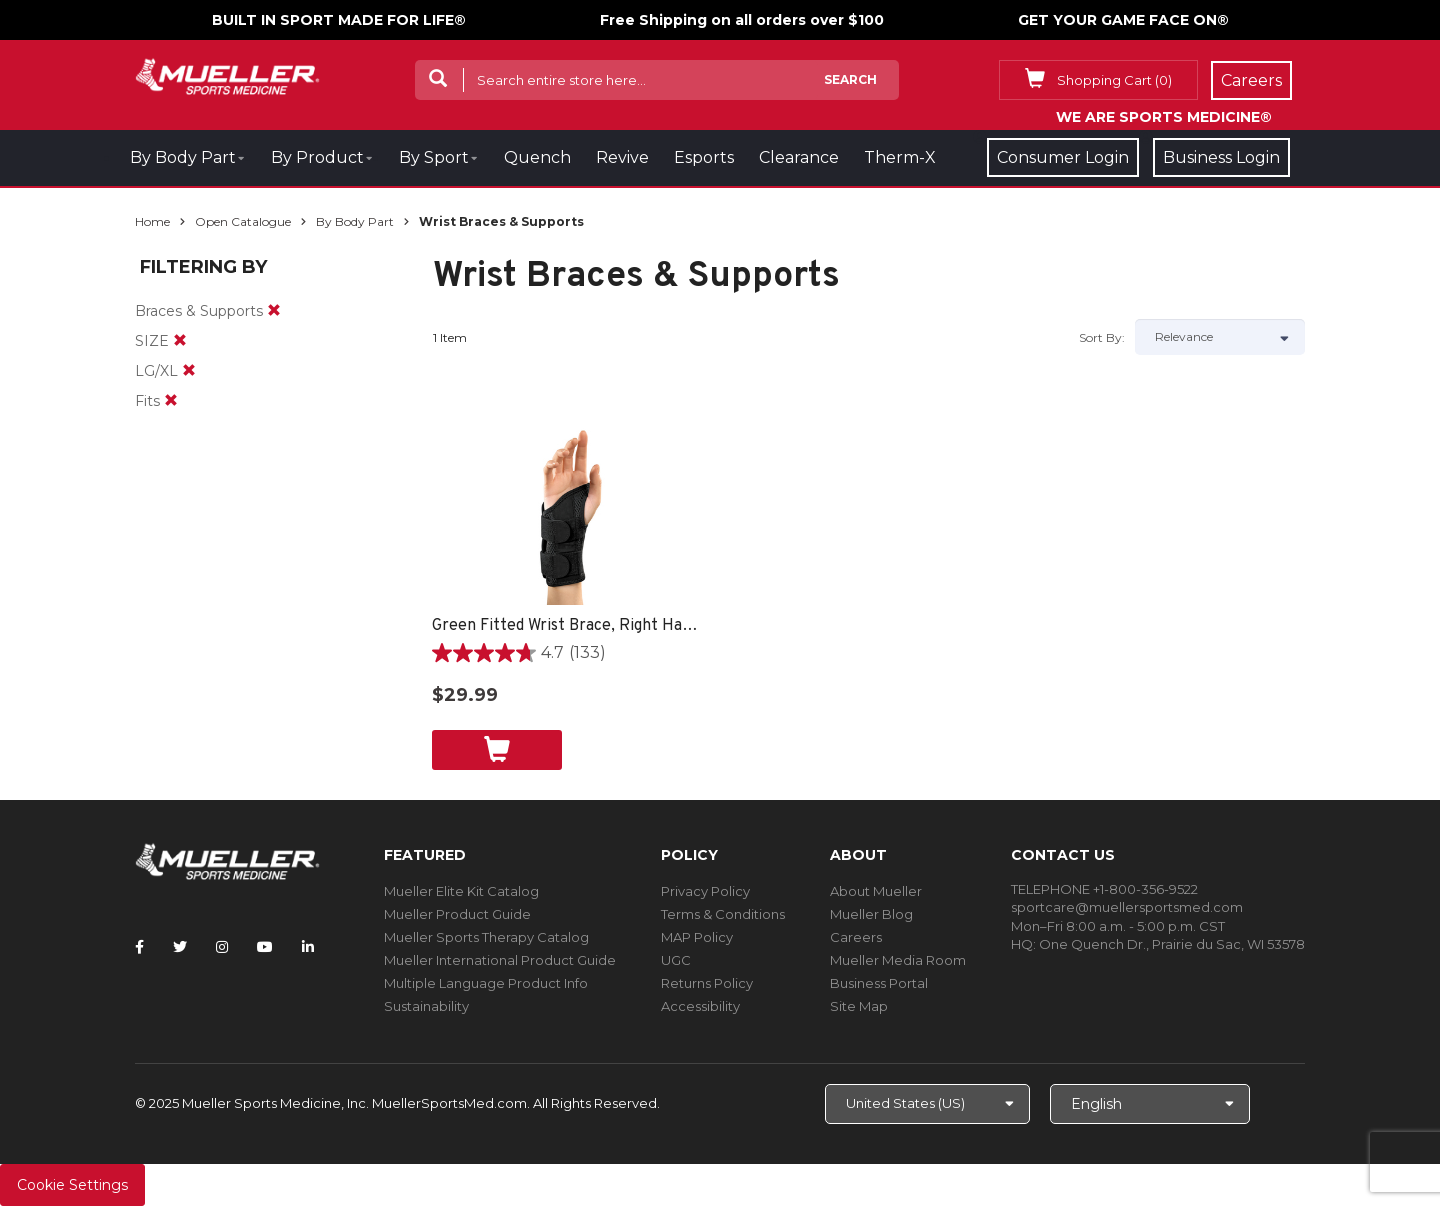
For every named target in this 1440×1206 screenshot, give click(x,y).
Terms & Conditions (723, 914)
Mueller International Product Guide (500, 960)
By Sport (434, 157)
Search (850, 79)
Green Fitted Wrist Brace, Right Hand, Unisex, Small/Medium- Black (567, 626)
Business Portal (879, 983)
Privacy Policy (705, 891)
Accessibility (700, 1006)
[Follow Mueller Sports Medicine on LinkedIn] (308, 947)
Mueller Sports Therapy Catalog (486, 937)
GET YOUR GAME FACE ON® (1123, 20)
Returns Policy (707, 983)
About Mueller (876, 891)
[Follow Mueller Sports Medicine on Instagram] (222, 947)
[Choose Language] (1150, 1104)
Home (152, 221)
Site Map (859, 1006)
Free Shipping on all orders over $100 (742, 20)
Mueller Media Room (898, 960)
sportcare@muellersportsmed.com (1127, 907)
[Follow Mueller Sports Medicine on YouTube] (265, 947)
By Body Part (183, 157)
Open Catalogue (243, 221)
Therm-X (900, 157)
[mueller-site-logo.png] (227, 74)
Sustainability (426, 1006)
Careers (856, 937)
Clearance (799, 157)
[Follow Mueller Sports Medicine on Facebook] (139, 947)
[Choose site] (927, 1104)
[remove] (274, 311)
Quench (537, 157)
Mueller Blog (871, 914)
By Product (317, 157)
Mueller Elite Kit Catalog (461, 891)
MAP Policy (697, 937)
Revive (622, 157)
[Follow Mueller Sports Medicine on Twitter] (180, 947)
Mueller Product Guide (457, 914)
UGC (676, 960)
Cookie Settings (72, 1185)
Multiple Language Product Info (486, 983)
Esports (704, 157)
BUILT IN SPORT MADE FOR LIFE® (339, 20)
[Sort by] (1220, 337)
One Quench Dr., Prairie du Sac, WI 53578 (1172, 944)
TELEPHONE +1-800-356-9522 (1104, 889)
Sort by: (1102, 337)
